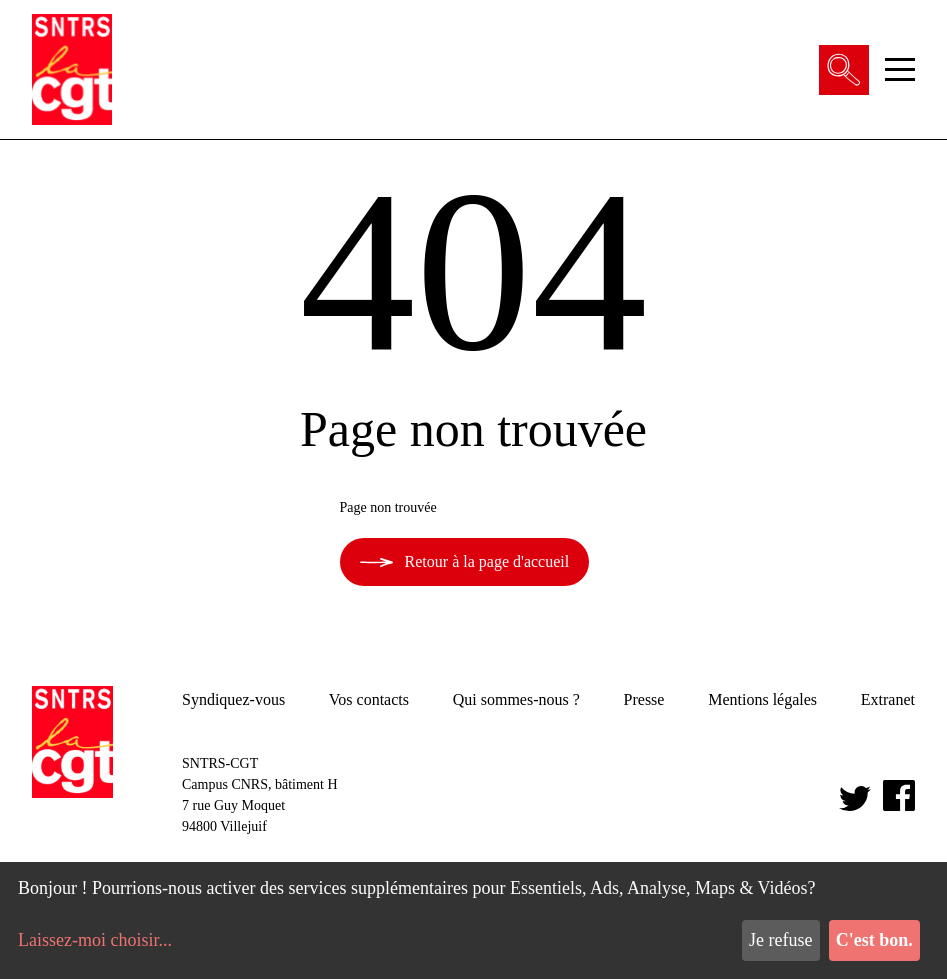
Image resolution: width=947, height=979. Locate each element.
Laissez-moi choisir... (95, 940)
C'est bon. (874, 940)
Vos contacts (369, 699)
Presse (644, 699)
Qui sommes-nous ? (516, 699)
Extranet (888, 699)
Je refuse (780, 940)
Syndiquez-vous (233, 699)
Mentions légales (762, 699)
